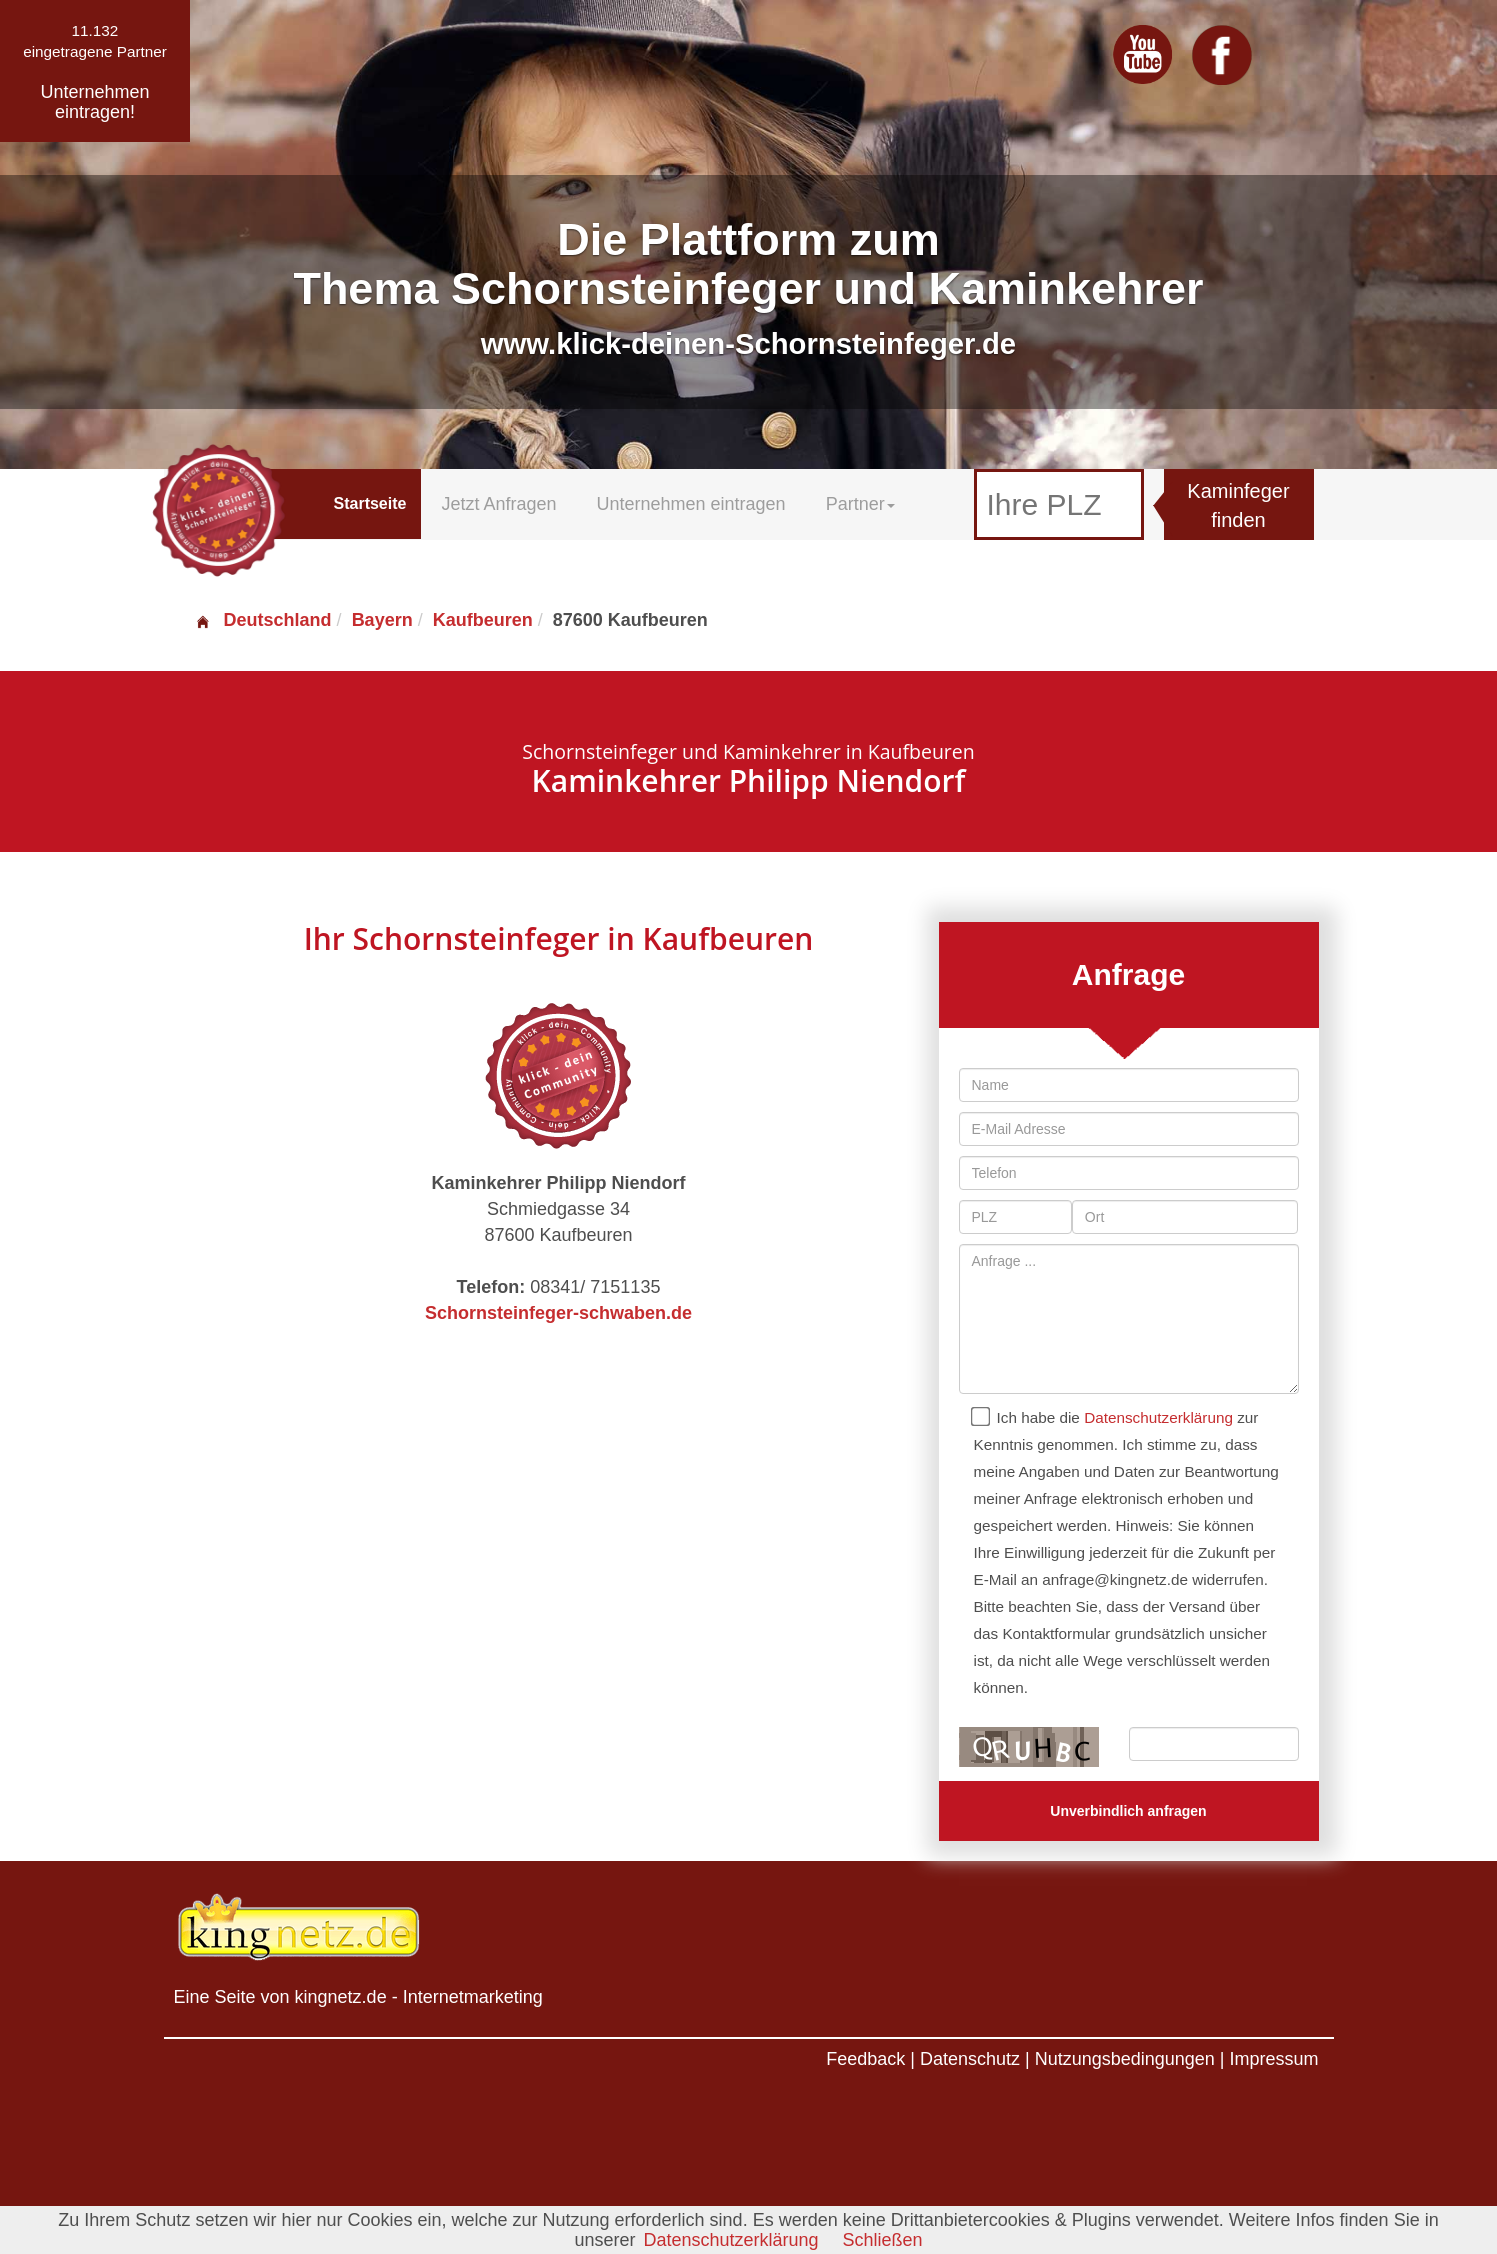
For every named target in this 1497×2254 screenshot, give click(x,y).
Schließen (883, 2240)
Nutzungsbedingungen (1125, 2059)
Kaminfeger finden (1238, 505)
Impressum (1273, 2059)
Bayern (382, 620)
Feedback (865, 2059)
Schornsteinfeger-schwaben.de (558, 1313)
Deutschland (263, 620)
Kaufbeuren (483, 620)
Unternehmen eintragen (691, 504)
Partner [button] (860, 504)
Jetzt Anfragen (498, 504)
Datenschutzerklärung (1158, 1417)
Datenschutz (970, 2059)
